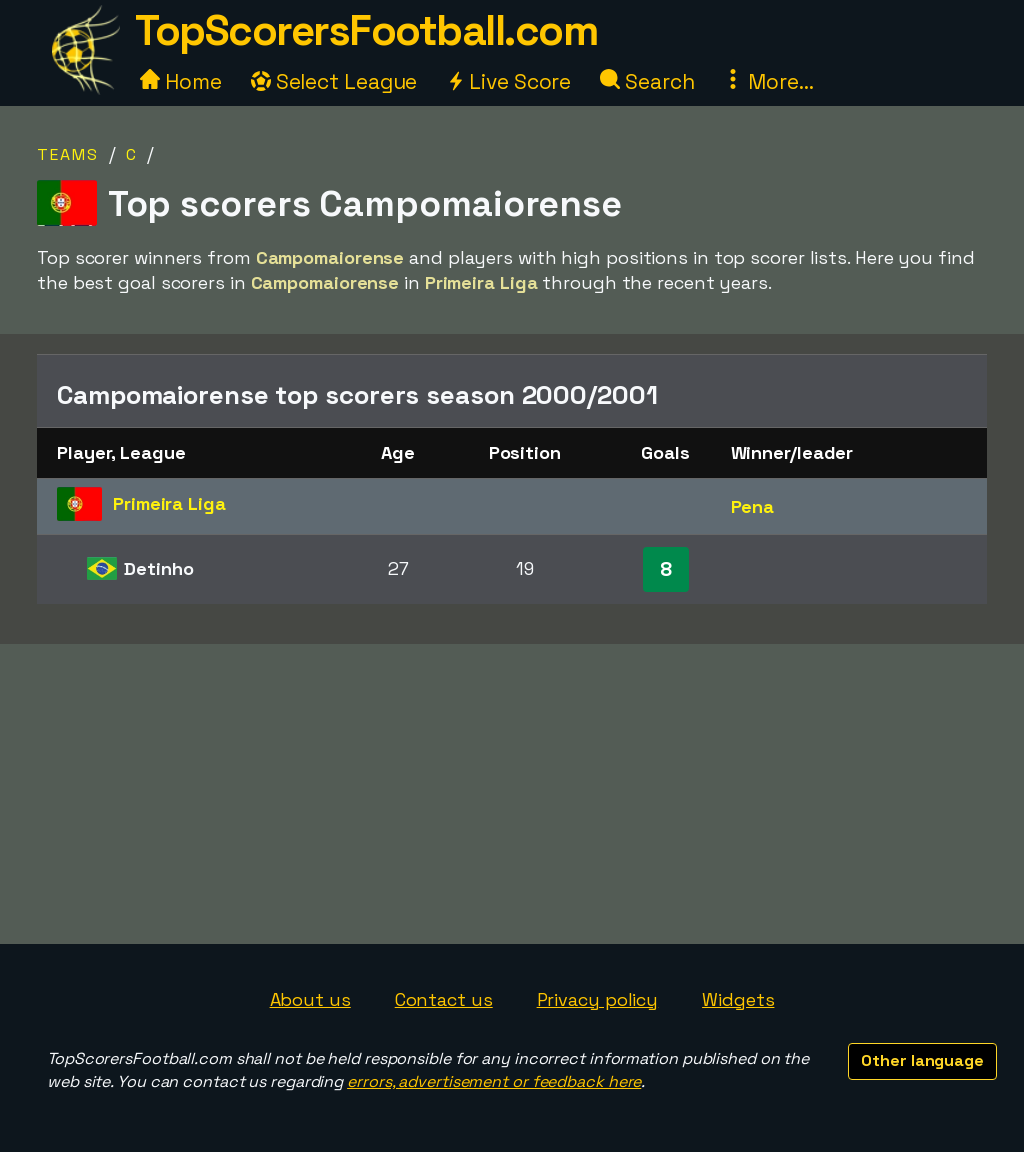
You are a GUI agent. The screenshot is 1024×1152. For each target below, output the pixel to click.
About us (310, 999)
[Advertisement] (512, 794)
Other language (922, 1060)
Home (181, 81)
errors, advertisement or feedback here (494, 1081)
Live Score (508, 81)
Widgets (738, 999)
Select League (334, 81)
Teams (68, 154)
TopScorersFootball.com (366, 30)
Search (647, 81)
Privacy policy (598, 999)
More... (768, 81)
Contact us (444, 999)
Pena (753, 506)
